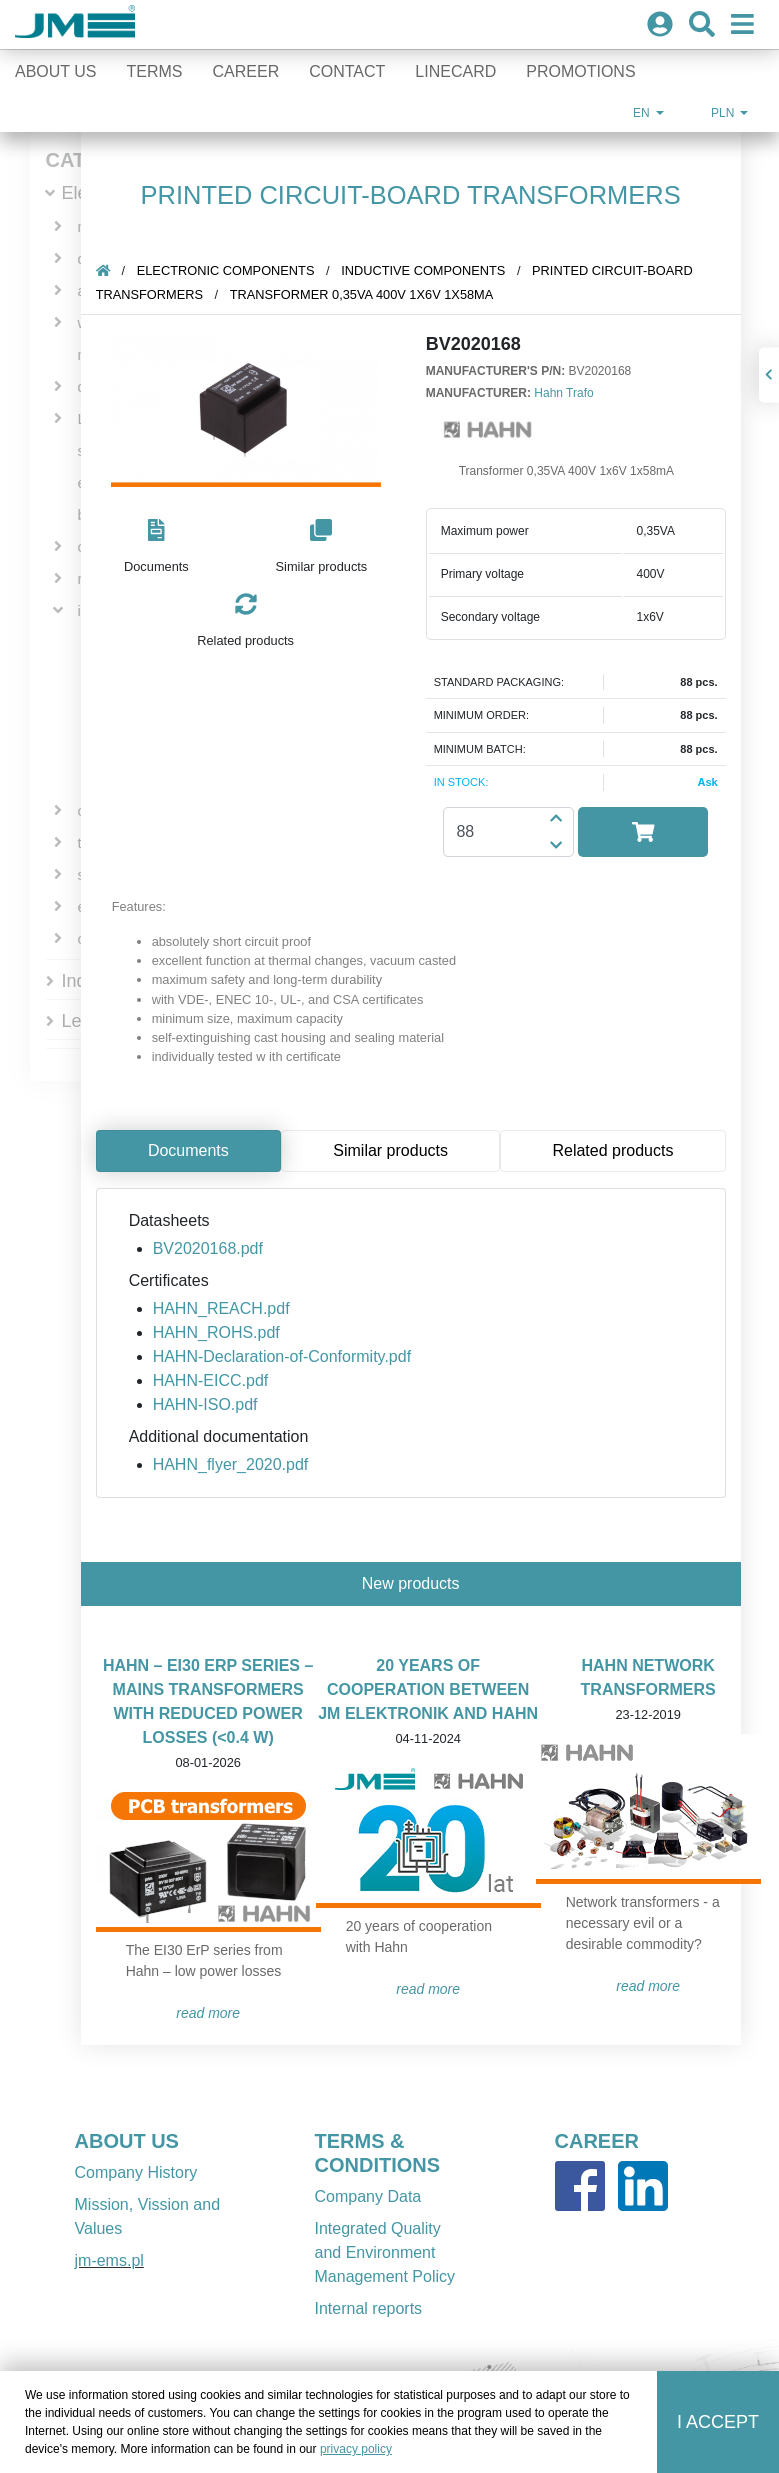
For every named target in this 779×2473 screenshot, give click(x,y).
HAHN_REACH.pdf (230, 1308)
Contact (347, 71)
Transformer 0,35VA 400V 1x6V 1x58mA (371, 294)
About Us (56, 71)
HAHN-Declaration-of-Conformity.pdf (291, 1356)
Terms (155, 71)
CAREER (597, 2141)
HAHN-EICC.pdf (220, 1380)
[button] (165, 547)
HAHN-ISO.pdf (214, 1404)
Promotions (580, 71)
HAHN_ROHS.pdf (225, 1332)
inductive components (432, 270)
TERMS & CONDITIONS (378, 2153)
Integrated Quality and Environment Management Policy (385, 2252)
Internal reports (369, 2308)
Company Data (368, 2196)
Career (246, 71)
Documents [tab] (197, 1150)
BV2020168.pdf (217, 1248)
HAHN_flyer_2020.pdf (240, 1464)
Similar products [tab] (399, 1150)
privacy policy (356, 2449)
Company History (136, 2172)
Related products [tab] (621, 1150)
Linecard (455, 71)
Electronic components (235, 270)
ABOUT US (127, 2141)
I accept (718, 2422)
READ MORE (217, 2013)
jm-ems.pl (109, 2260)
